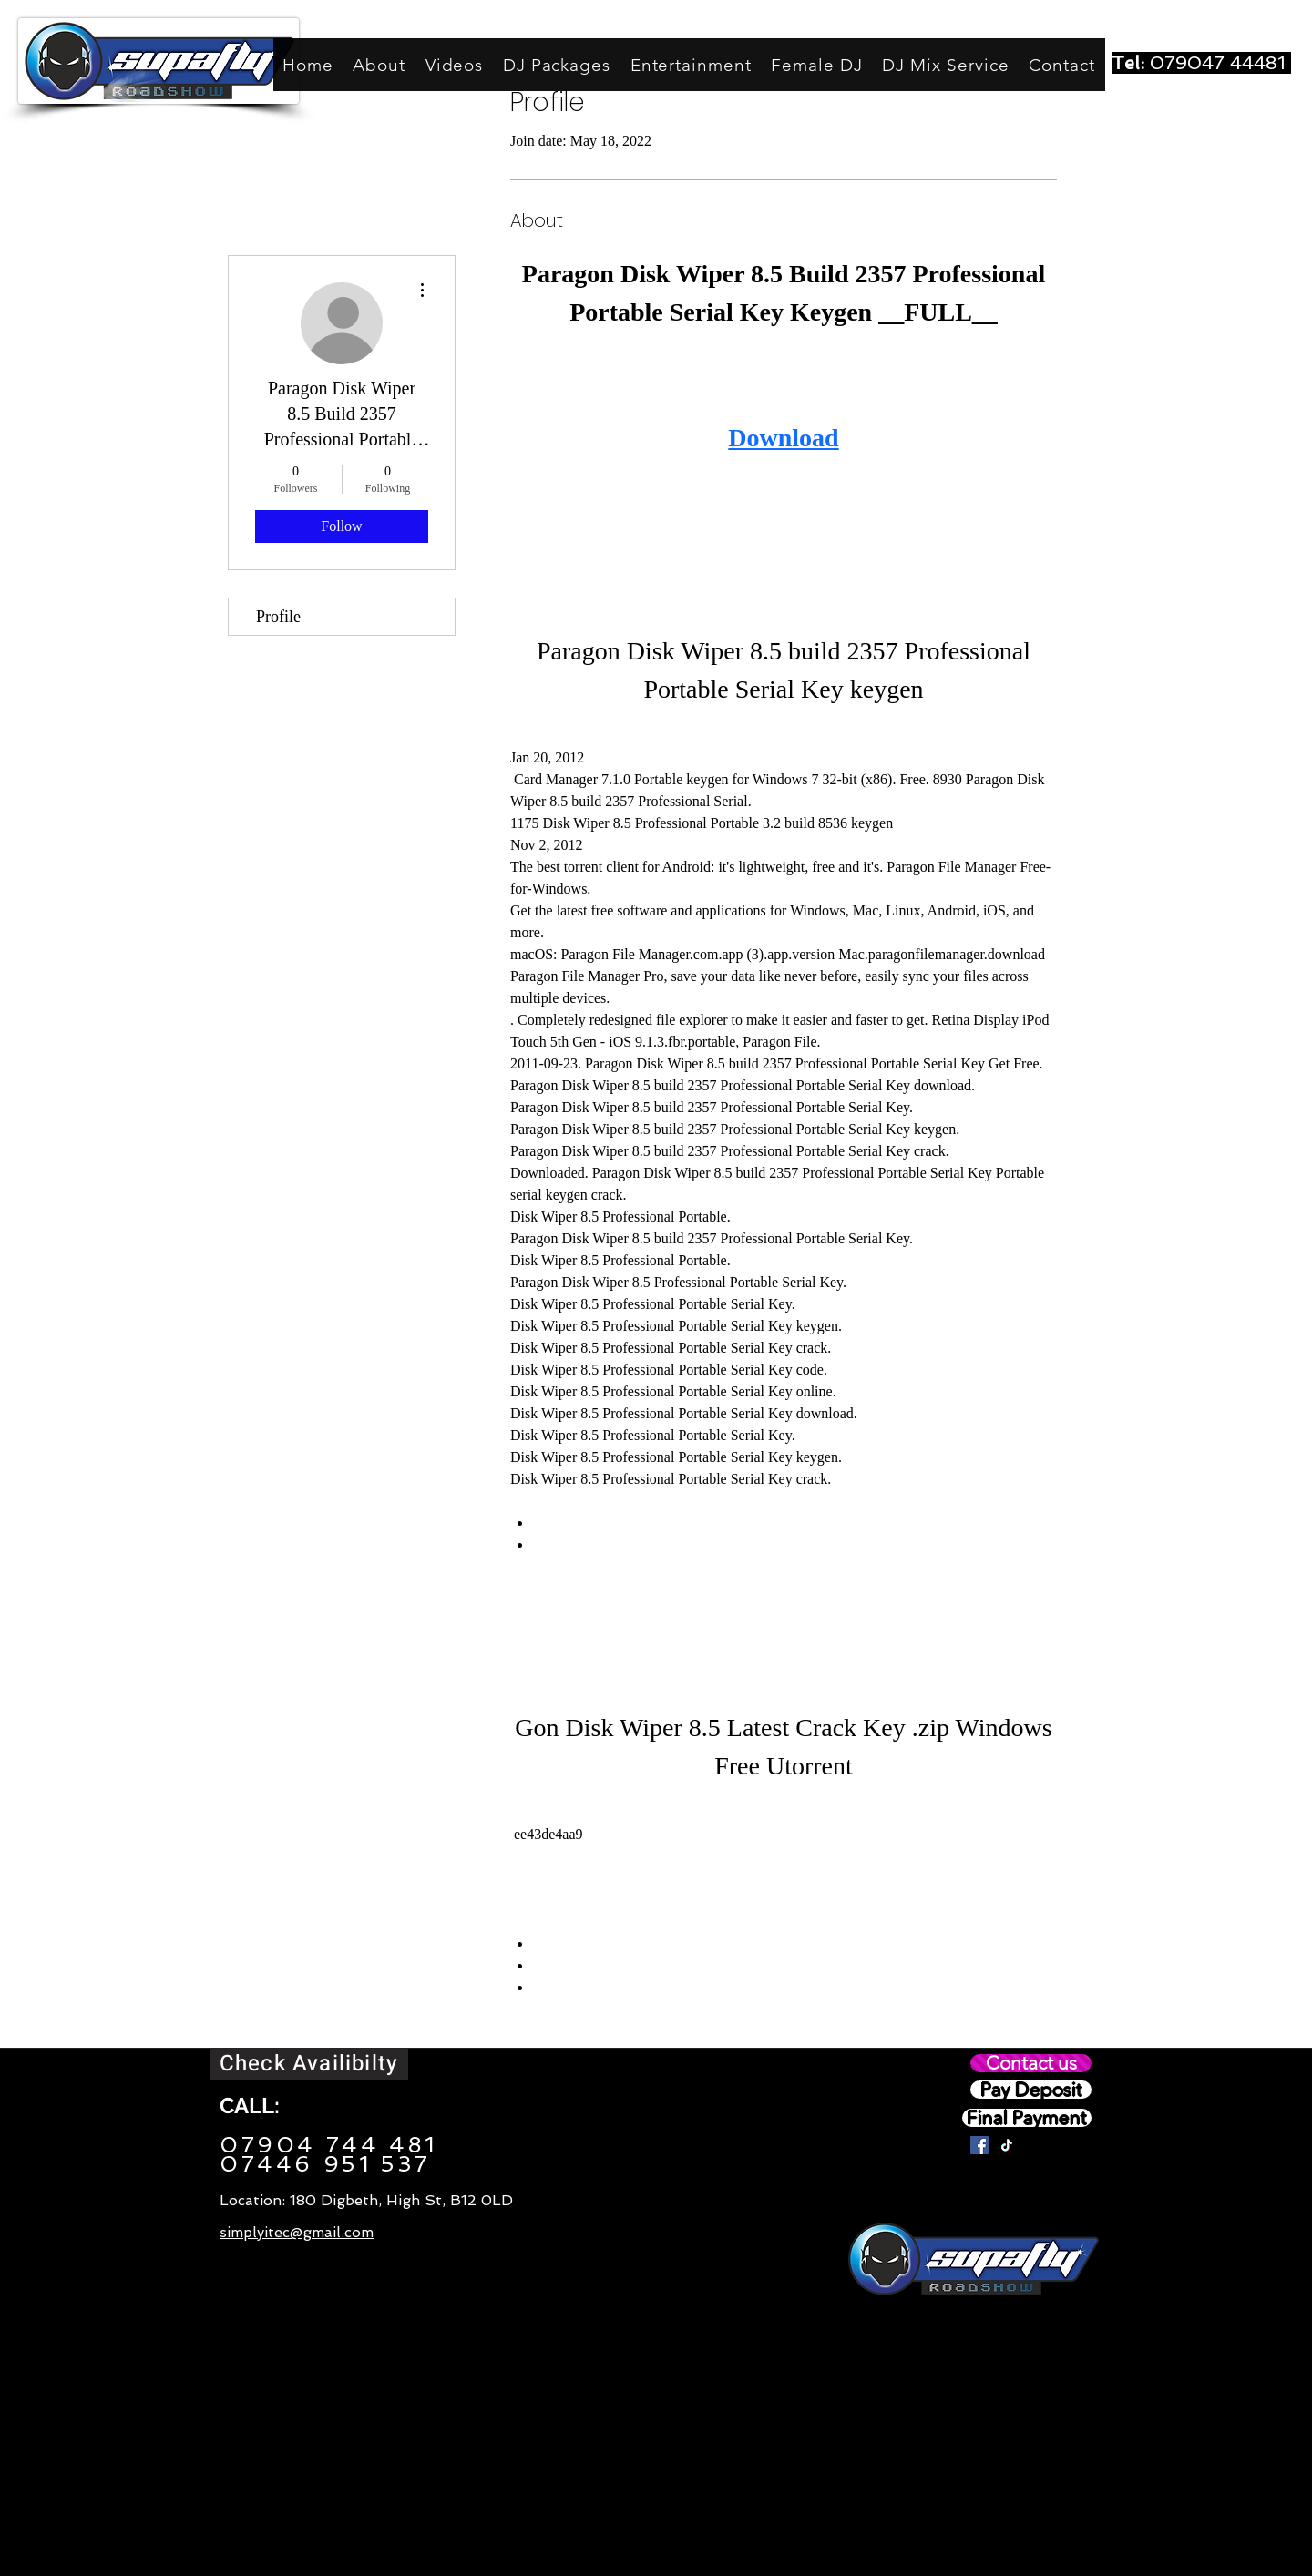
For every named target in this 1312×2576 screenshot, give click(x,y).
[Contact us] (1031, 2063)
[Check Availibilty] (309, 2064)
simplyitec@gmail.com (297, 2232)
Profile (278, 617)
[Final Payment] (1027, 2118)
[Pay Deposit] (1031, 2089)
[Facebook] (979, 2145)
